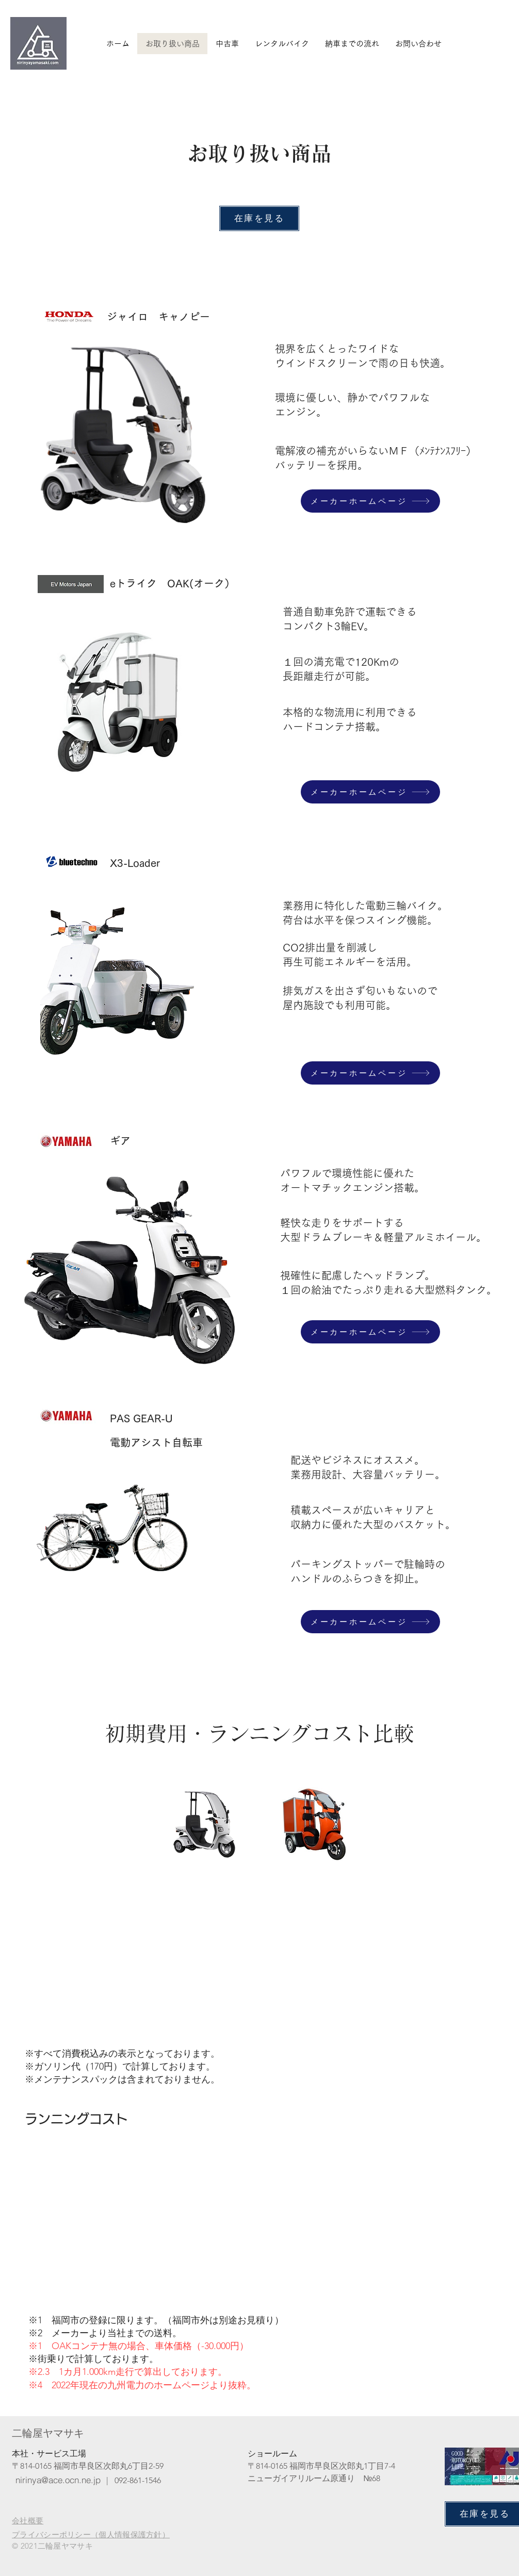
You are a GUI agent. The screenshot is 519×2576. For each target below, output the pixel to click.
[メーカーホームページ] (370, 501)
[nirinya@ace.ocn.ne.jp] (58, 2480)
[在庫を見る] (259, 218)
